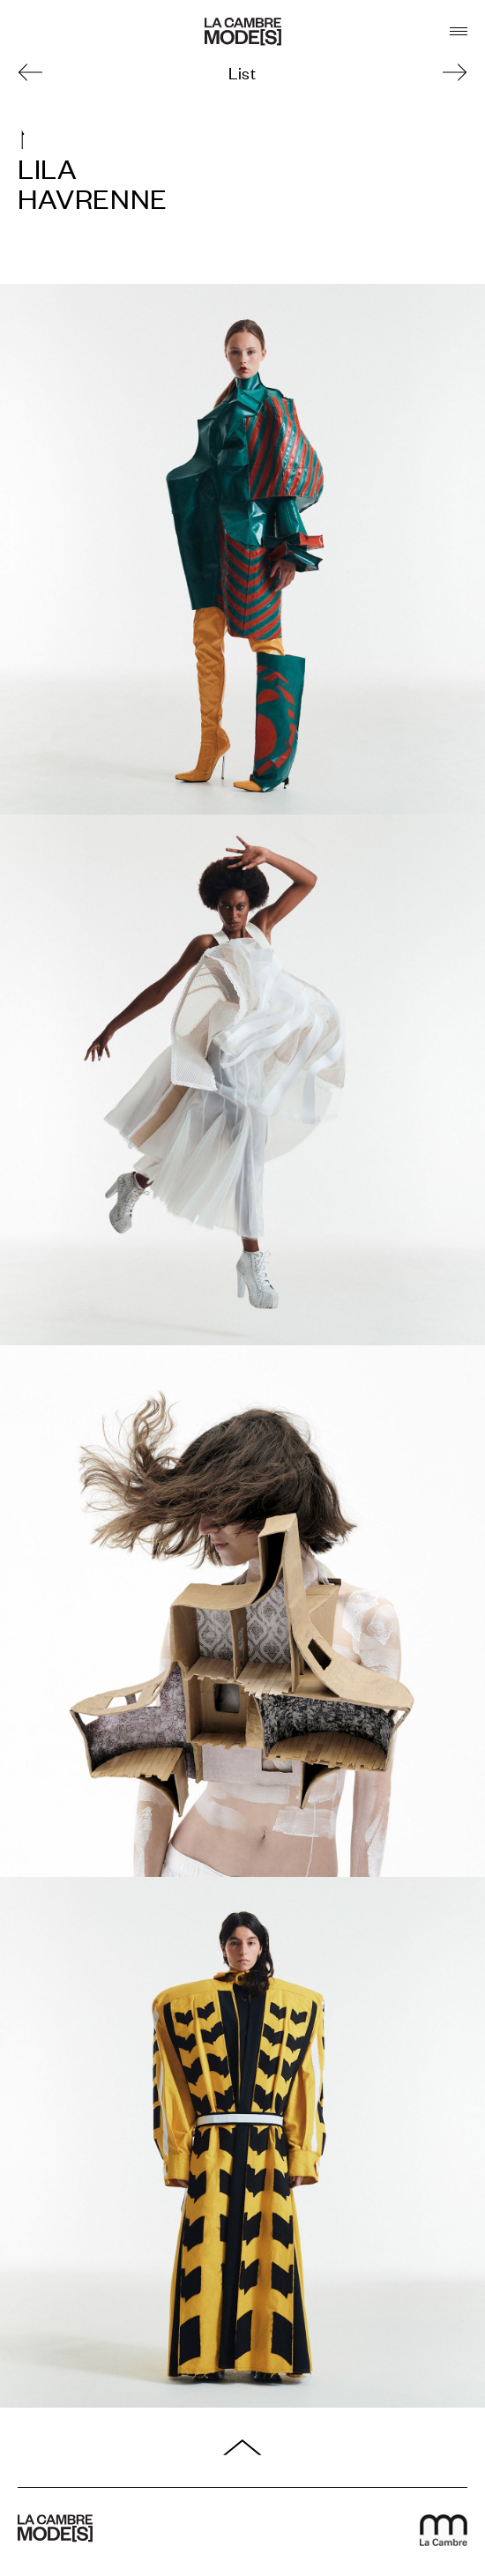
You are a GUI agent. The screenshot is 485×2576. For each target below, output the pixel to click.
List (242, 72)
